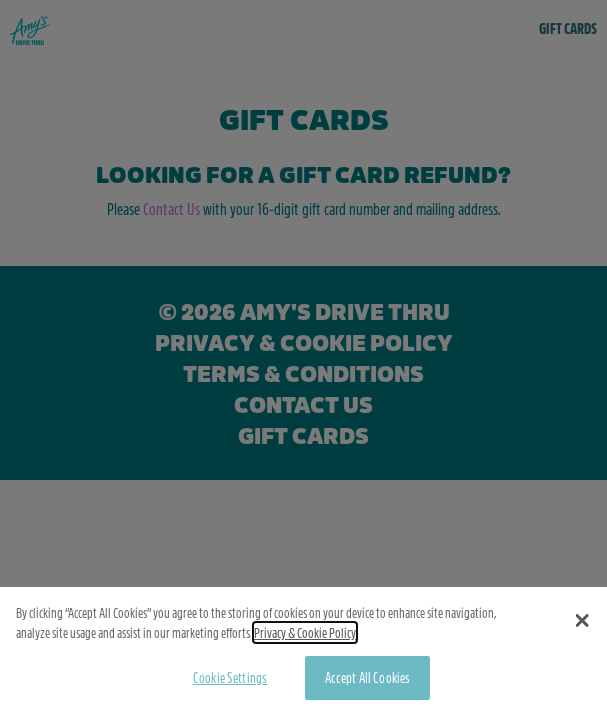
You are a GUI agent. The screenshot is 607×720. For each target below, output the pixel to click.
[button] (582, 625)
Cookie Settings (230, 682)
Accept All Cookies (368, 682)
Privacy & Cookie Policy (305, 636)
